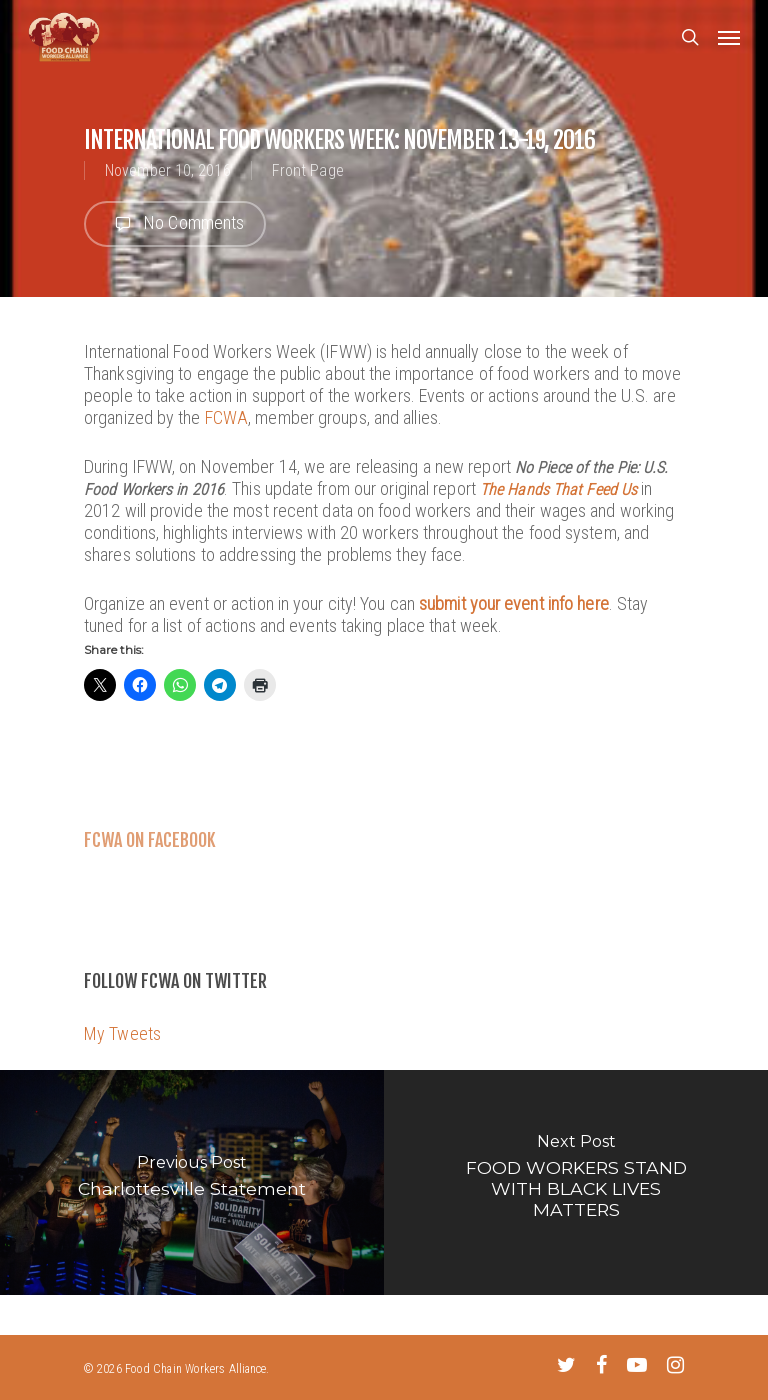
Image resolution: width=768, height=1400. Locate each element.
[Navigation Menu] (729, 37)
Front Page (308, 170)
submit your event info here (514, 603)
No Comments (175, 224)
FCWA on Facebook (150, 840)
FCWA (226, 417)
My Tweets (122, 1033)
